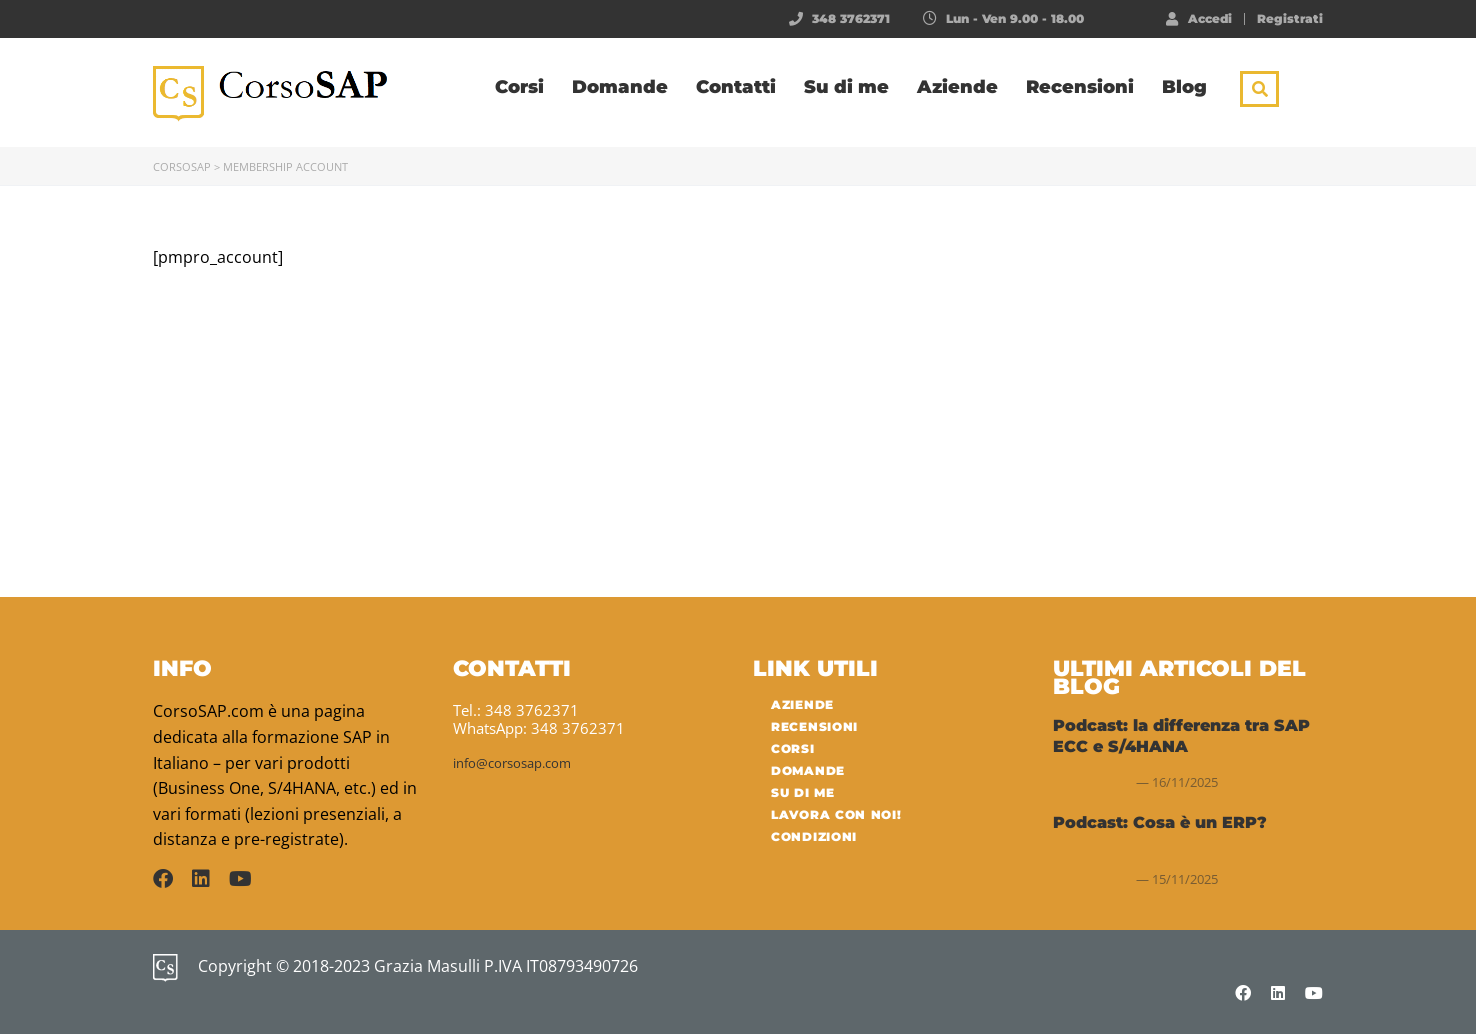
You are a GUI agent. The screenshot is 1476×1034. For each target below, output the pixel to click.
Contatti (736, 87)
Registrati (1290, 19)
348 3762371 (851, 18)
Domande (620, 87)
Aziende (957, 87)
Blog (1184, 87)
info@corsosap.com (512, 763)
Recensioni (1080, 87)
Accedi (1199, 18)
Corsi (519, 87)
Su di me (846, 87)
